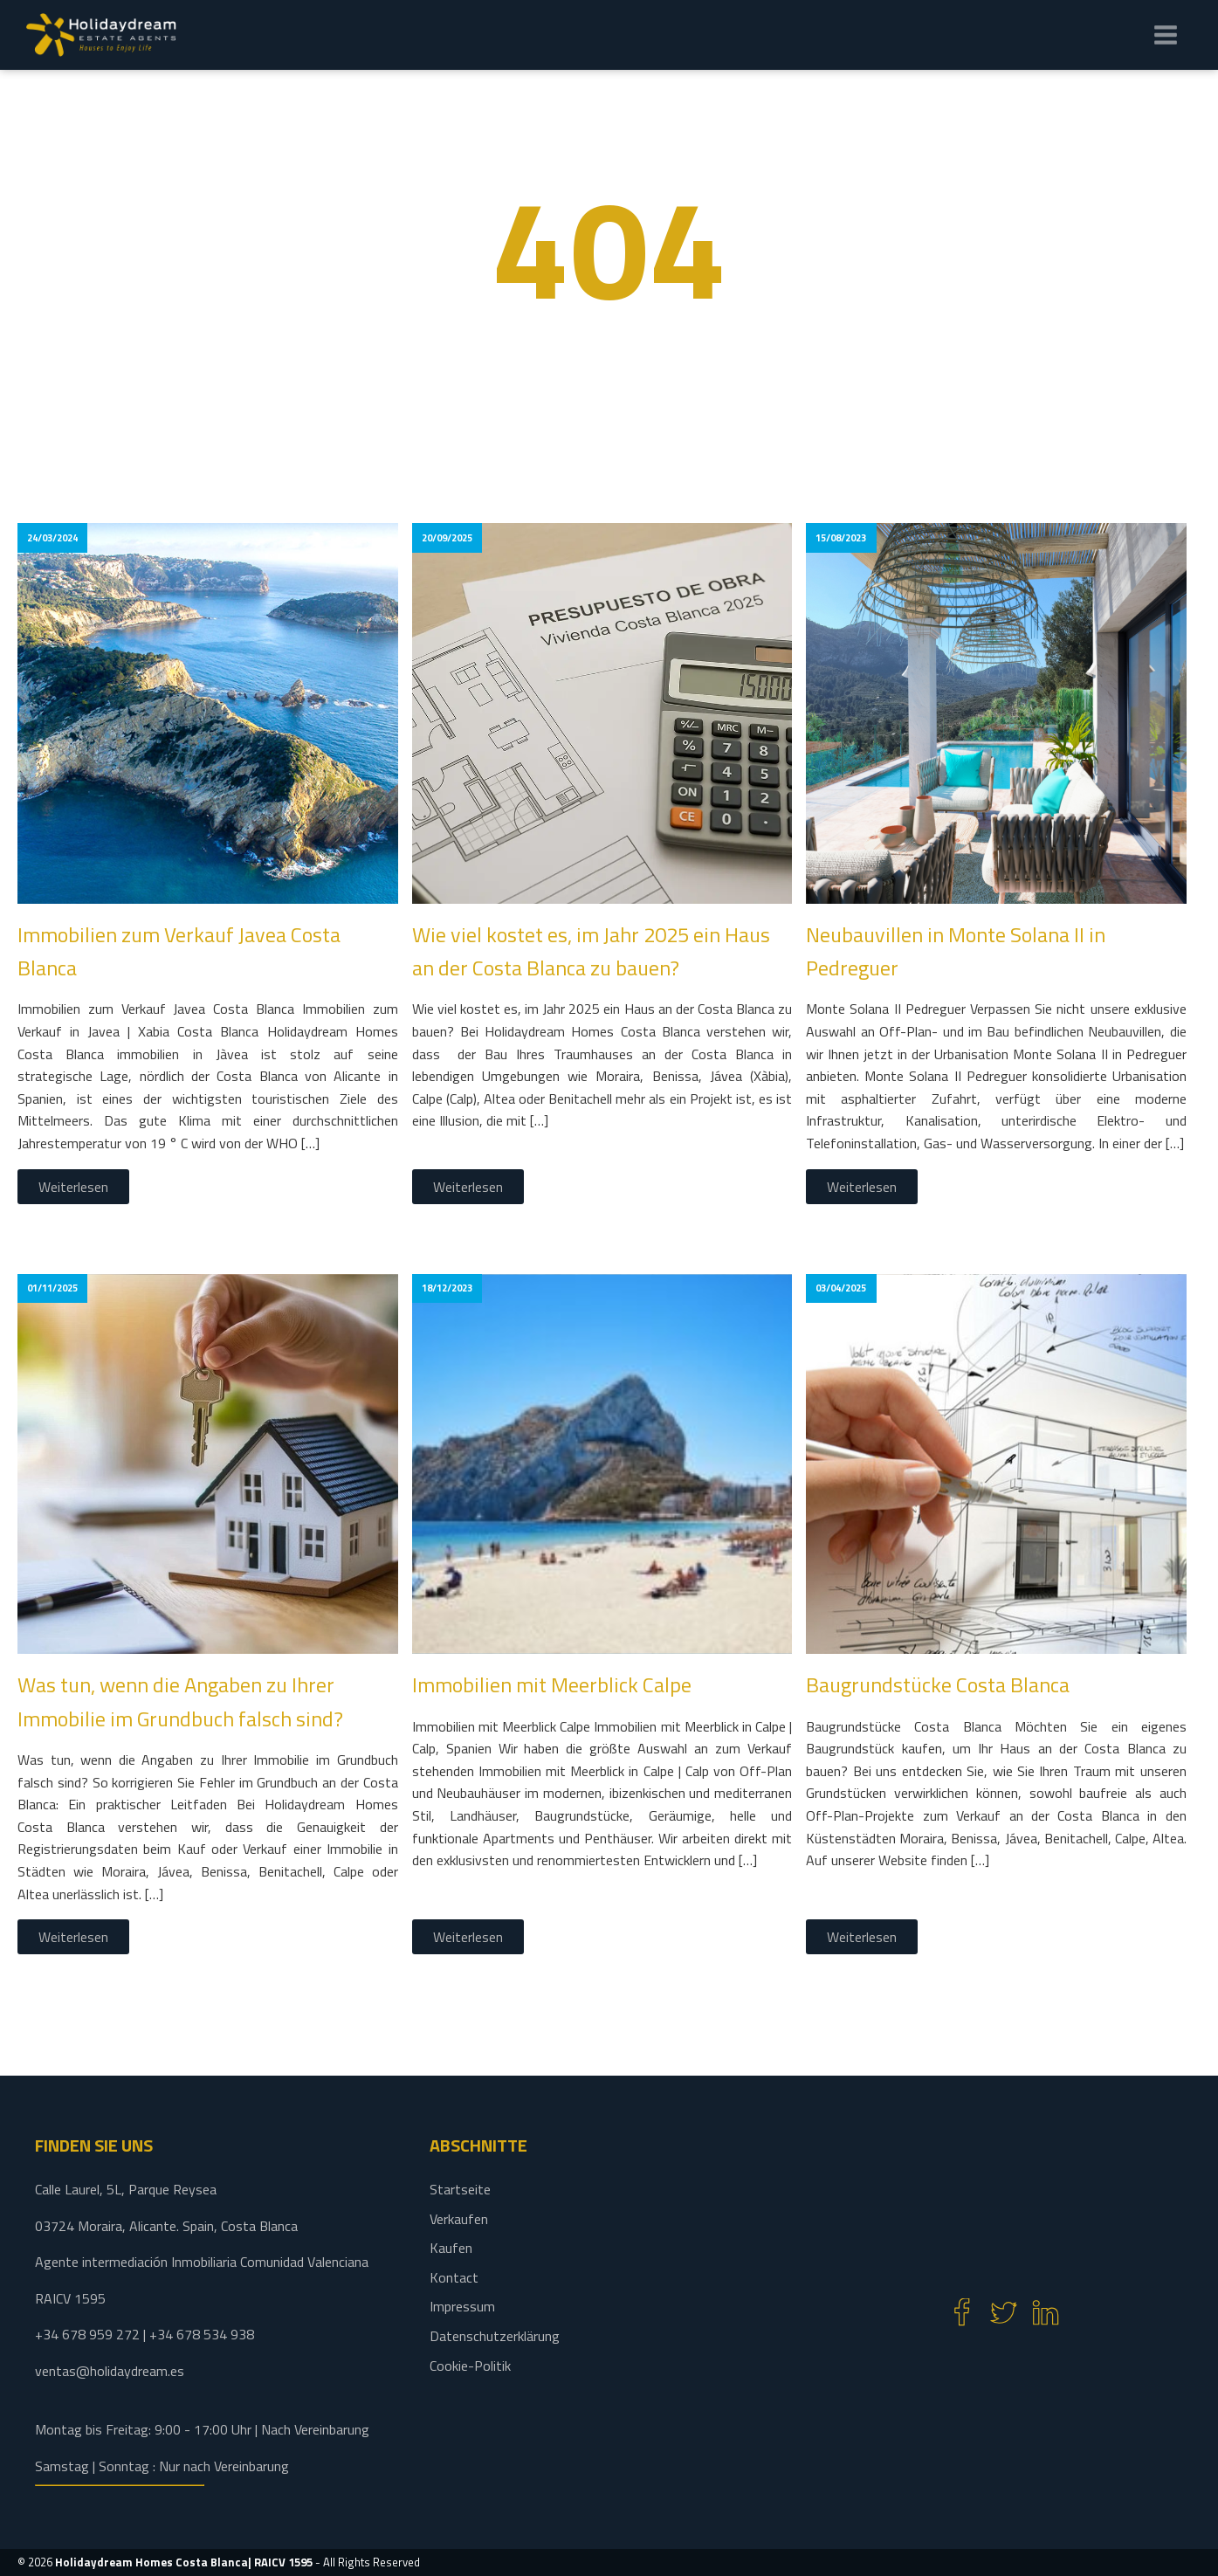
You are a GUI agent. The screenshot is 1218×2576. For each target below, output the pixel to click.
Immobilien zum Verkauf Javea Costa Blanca (179, 951)
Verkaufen (459, 2218)
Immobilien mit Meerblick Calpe (552, 1684)
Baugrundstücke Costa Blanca (938, 1684)
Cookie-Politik (470, 2365)
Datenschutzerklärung (495, 2335)
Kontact (454, 2277)
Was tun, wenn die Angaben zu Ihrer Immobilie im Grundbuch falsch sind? (180, 1701)
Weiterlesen (73, 1186)
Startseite (460, 2189)
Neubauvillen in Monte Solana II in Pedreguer (955, 951)
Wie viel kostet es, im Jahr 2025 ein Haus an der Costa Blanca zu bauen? (591, 951)
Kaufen (451, 2247)
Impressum (462, 2306)
